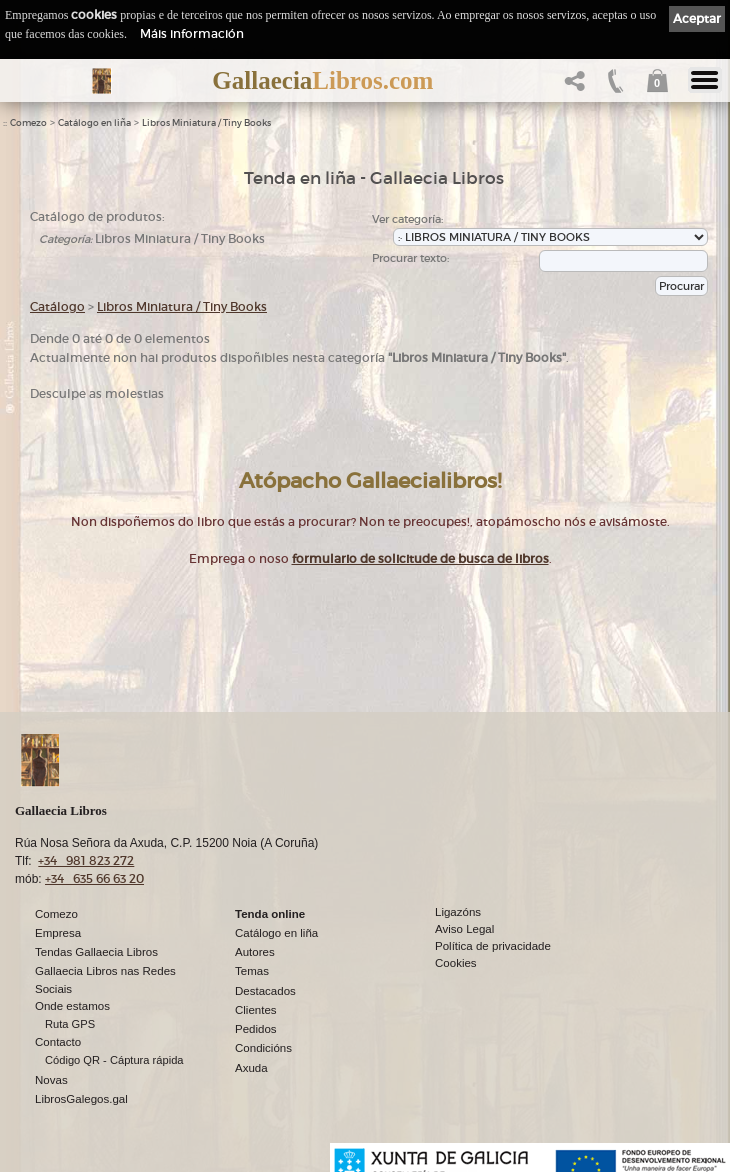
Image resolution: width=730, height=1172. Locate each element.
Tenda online (270, 914)
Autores (255, 952)
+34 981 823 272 (86, 860)
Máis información (192, 33)
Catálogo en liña (94, 123)
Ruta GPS (70, 1024)
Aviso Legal (464, 929)
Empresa (58, 933)
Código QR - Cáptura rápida (114, 1060)
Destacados (265, 991)
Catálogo (57, 306)
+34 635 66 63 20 (94, 878)
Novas (51, 1080)
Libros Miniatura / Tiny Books (206, 123)
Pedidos (256, 1029)
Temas (252, 971)
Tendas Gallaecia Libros (96, 952)
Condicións (263, 1048)
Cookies (456, 963)
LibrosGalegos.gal (81, 1099)
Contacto (58, 1042)
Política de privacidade (493, 946)
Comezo (28, 123)
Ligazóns (458, 912)
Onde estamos (72, 1006)
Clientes (256, 1010)
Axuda (251, 1068)
